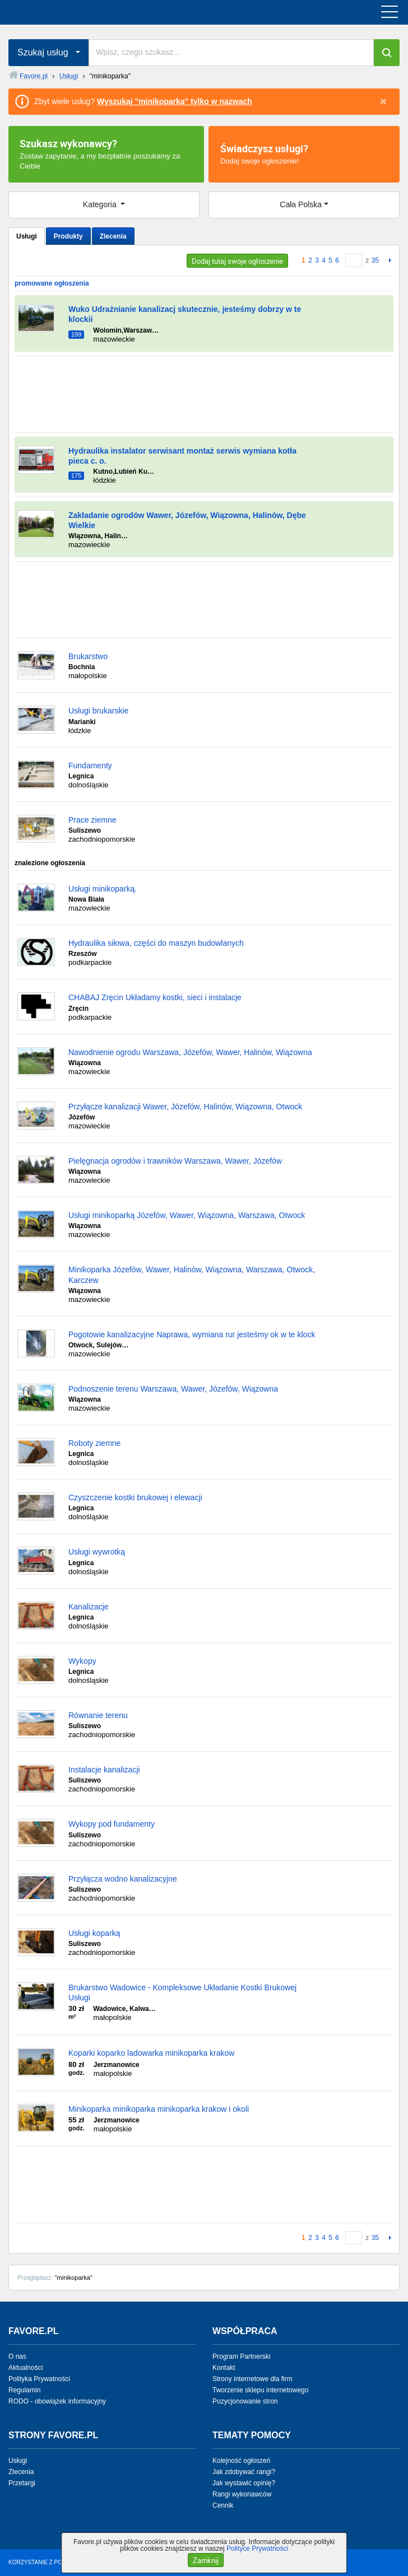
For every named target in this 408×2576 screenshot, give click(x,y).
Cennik (222, 2505)
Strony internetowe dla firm (252, 2379)
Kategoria (101, 204)
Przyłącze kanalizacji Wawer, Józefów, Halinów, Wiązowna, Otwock (185, 1106)
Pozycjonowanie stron (245, 2401)
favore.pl (77, 12)
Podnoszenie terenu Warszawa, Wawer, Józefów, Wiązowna (173, 1388)
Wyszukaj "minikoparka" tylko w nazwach (174, 101)
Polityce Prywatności (257, 2548)
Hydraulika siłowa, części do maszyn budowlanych (156, 943)
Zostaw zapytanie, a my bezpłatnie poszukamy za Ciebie (106, 153)
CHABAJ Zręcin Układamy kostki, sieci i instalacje (155, 997)
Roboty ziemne (94, 1443)
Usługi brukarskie (98, 710)
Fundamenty (90, 765)
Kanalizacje (88, 1606)
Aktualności (25, 2368)
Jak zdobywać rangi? (243, 2472)
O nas (17, 2356)
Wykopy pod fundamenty (111, 1823)
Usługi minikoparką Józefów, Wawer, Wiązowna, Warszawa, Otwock (186, 1215)
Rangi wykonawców (241, 2494)
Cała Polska (301, 204)
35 (375, 260)
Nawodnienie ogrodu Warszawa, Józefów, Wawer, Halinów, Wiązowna (190, 1052)
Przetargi (21, 2483)
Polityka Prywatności (39, 2379)
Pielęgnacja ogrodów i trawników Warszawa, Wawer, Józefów (175, 1160)
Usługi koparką (94, 1933)
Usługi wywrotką (96, 1551)
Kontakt (223, 2368)
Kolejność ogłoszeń (241, 2461)
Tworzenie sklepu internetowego (260, 2390)
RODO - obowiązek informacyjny (57, 2401)
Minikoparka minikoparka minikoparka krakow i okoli (158, 2108)
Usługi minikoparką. (102, 888)
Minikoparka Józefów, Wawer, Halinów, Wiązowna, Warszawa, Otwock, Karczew (191, 1274)
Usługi (26, 236)
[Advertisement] (204, 394)
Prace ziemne (92, 819)
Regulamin (24, 2390)
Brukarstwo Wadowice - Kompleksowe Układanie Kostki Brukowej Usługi (182, 1992)
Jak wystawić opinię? (243, 2483)
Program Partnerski (241, 2356)
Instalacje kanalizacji (104, 1769)
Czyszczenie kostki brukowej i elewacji (135, 1497)
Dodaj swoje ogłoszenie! (304, 153)
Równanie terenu (98, 1715)
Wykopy (82, 1660)
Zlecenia (113, 236)
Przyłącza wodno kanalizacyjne (122, 1878)
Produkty (68, 236)
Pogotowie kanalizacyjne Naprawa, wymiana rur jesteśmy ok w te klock (191, 1334)
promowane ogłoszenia (52, 283)
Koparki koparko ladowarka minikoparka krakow (151, 2052)
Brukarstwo (88, 656)
